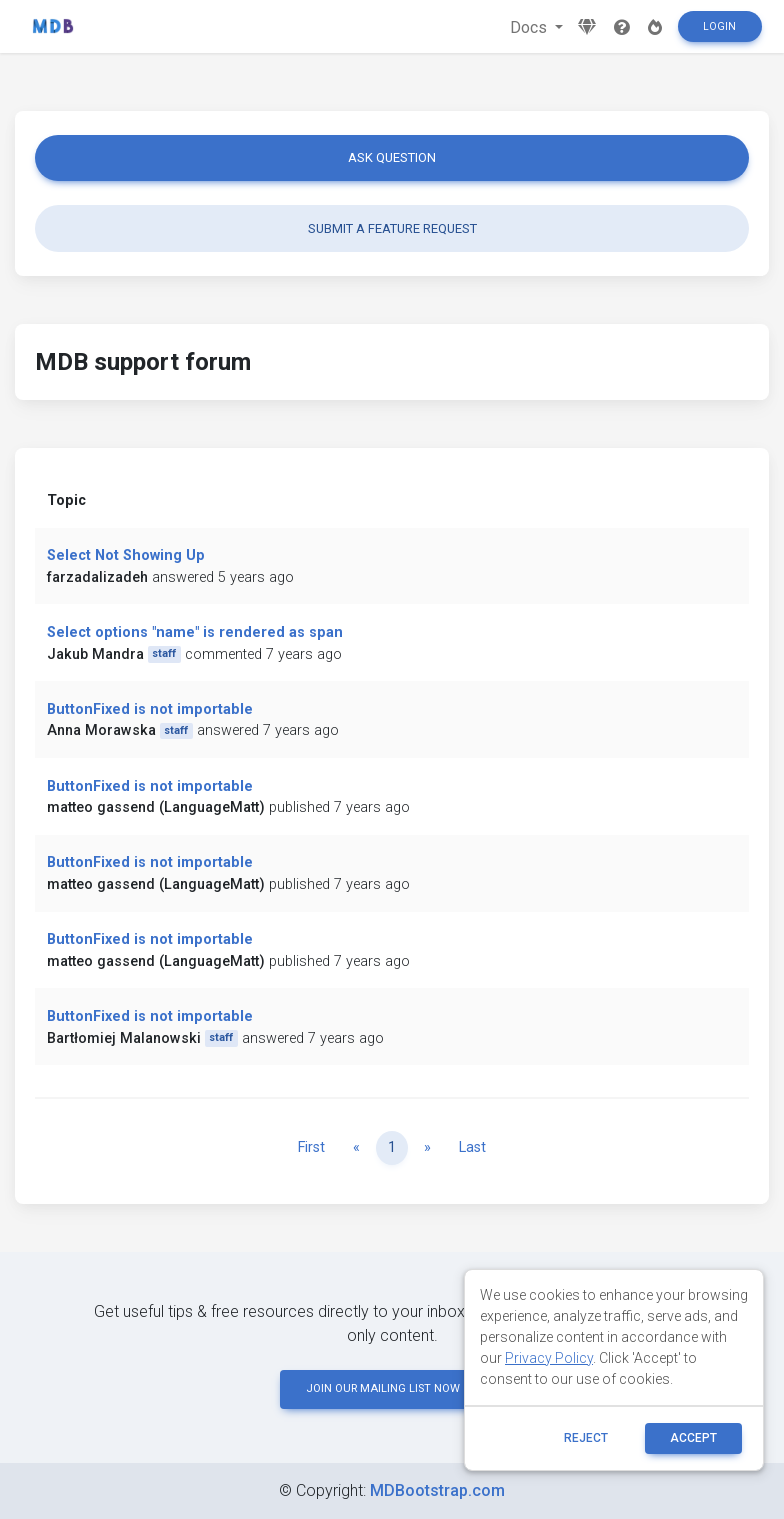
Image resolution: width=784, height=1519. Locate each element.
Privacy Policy (549, 1358)
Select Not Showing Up (126, 555)
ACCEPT (693, 1438)
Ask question (392, 157)
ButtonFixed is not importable (150, 709)
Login (719, 26)
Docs (530, 27)
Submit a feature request (392, 228)
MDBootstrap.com (437, 1490)
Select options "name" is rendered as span (195, 632)
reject (586, 1438)
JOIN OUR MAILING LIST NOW (392, 1388)
